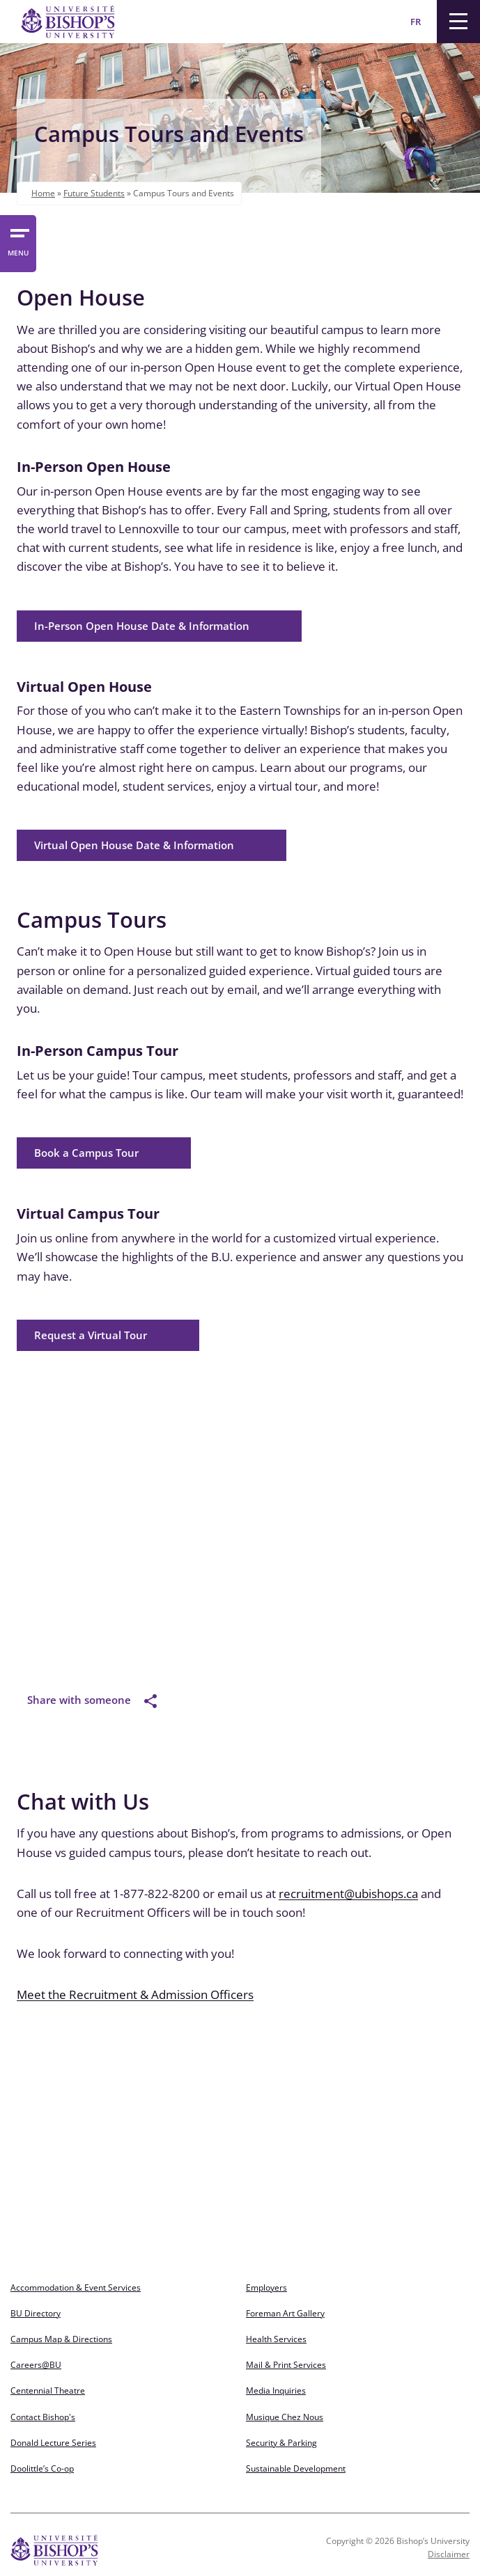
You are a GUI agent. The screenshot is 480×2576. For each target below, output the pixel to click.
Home (43, 193)
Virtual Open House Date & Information (134, 845)
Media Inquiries (276, 2390)
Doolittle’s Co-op (42, 2468)
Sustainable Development (296, 2468)
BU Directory (35, 2313)
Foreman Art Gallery (285, 2313)
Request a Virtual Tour (90, 1335)
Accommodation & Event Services (75, 2287)
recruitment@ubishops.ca (348, 1894)
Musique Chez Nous (284, 2417)
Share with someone (92, 1700)
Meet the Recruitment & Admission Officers (135, 1994)
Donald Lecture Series (53, 2443)
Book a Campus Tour (86, 1153)
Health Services (276, 2339)
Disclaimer (449, 2554)
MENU (18, 253)
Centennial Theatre (47, 2390)
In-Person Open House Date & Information (141, 626)
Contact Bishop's (42, 2417)
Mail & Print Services (286, 2365)
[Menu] (458, 21)
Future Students (94, 193)
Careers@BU (35, 2365)
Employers (266, 2287)
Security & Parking (281, 2443)
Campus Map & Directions (61, 2339)
